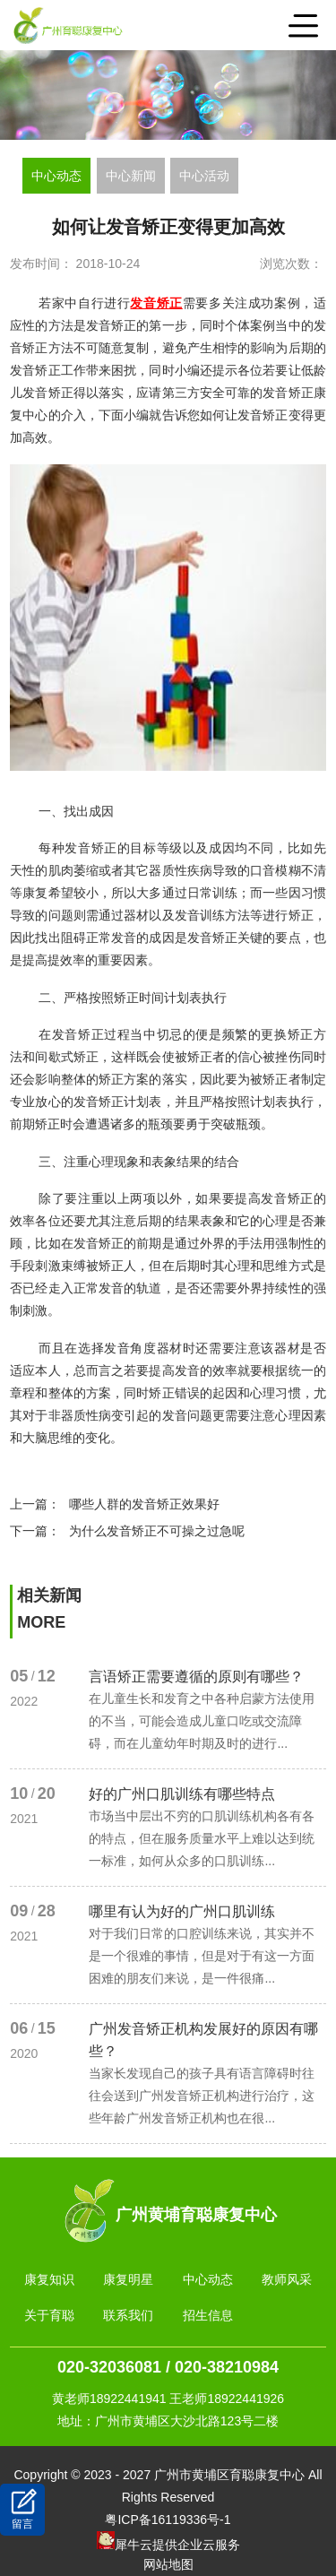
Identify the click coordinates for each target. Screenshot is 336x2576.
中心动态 (56, 176)
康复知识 (49, 2279)
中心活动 (204, 176)
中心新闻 (131, 176)
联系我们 (128, 2315)
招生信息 (208, 2315)
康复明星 (128, 2279)
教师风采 (287, 2279)
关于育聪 (49, 2315)
